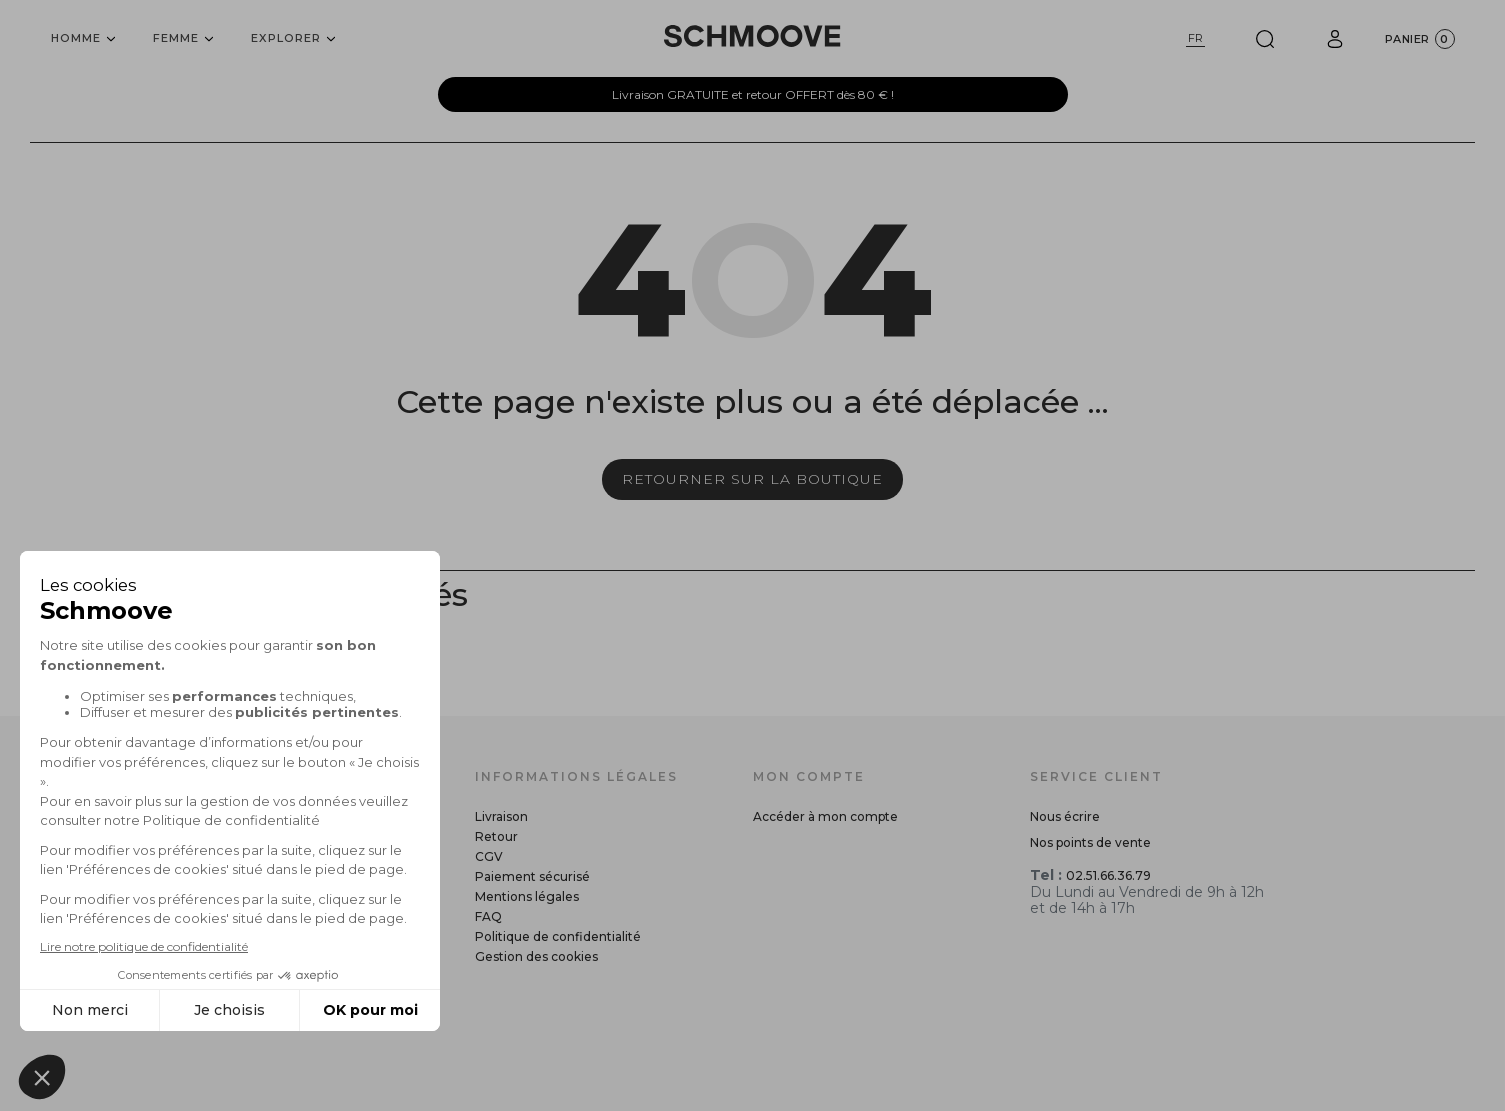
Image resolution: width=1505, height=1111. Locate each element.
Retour (496, 836)
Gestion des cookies (536, 956)
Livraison (501, 816)
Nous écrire (1065, 816)
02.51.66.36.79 (1108, 875)
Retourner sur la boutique (752, 479)
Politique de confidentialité (558, 936)
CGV (489, 856)
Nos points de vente (1090, 842)
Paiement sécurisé (532, 876)
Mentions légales (527, 896)
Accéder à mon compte (825, 816)
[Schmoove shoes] (752, 36)
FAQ (488, 916)
